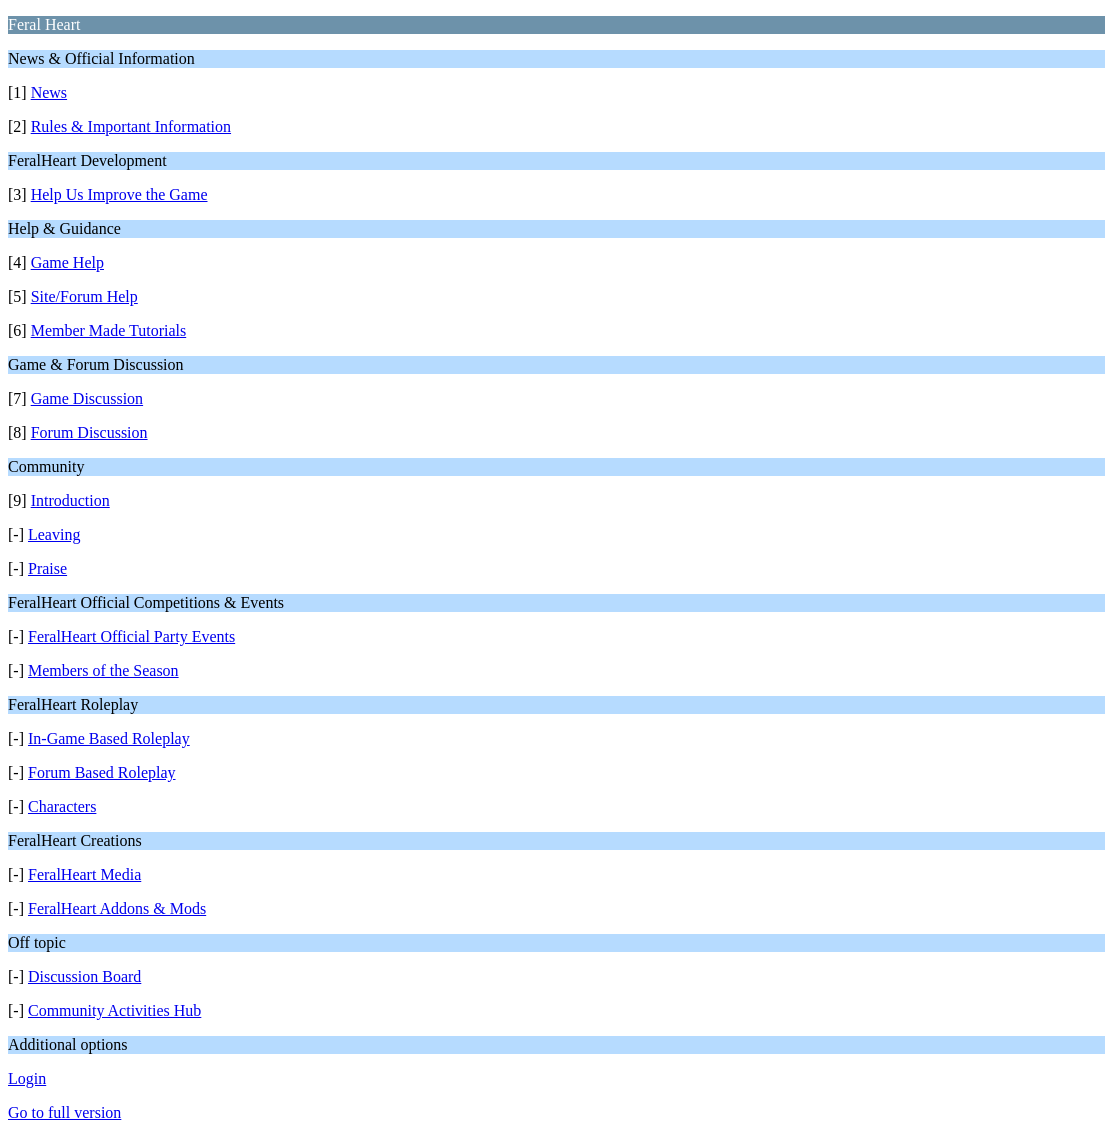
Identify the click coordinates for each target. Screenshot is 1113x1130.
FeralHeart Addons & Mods (117, 908)
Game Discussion (87, 398)
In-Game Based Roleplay (109, 738)
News (49, 92)
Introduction (70, 500)
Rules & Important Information (131, 126)
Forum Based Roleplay (102, 772)
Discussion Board (84, 976)
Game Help (67, 262)
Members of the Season (103, 670)
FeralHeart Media (84, 874)
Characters (62, 806)
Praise (47, 568)
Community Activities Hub (114, 1010)
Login (27, 1078)
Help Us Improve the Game (119, 194)
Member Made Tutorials (109, 330)
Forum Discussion (89, 432)
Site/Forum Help (84, 296)
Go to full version (64, 1112)
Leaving (54, 534)
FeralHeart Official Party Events (131, 636)
